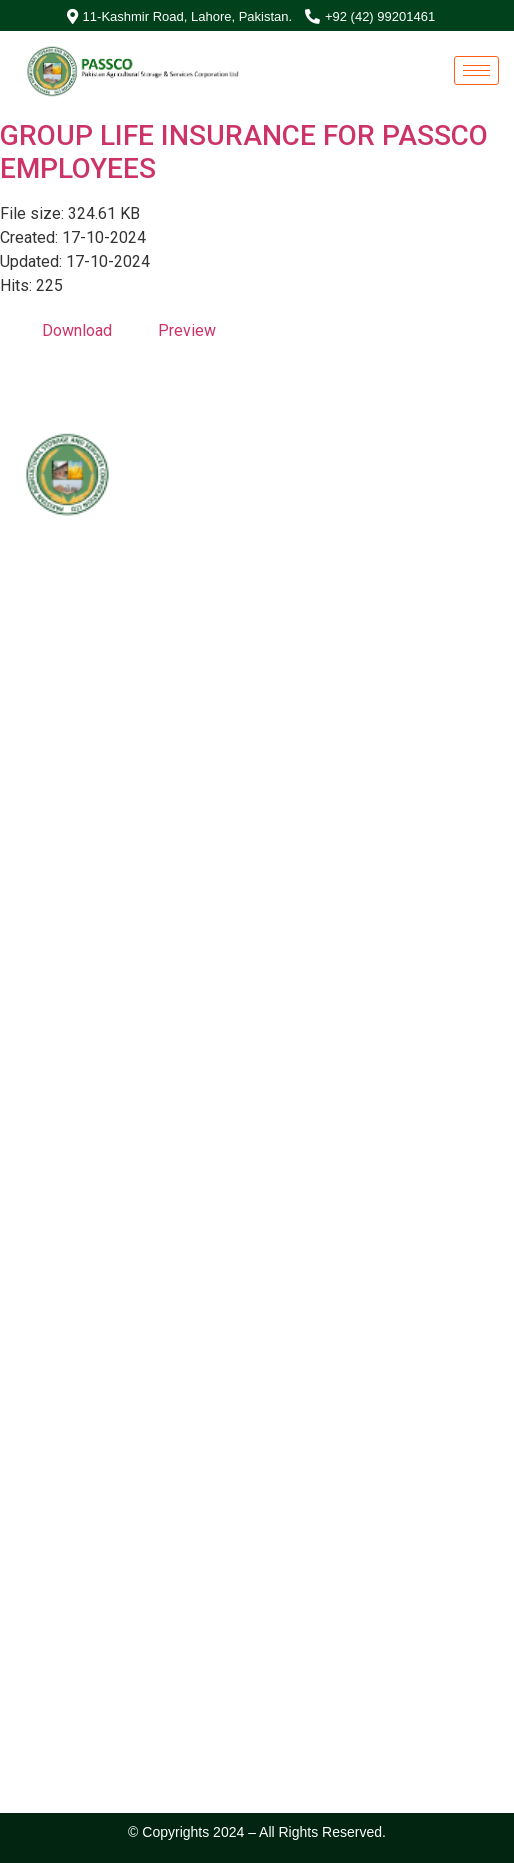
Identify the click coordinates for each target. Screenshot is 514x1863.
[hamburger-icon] (476, 70)
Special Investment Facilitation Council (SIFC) (209, 589)
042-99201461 (96, 785)
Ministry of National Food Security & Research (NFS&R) (238, 615)
